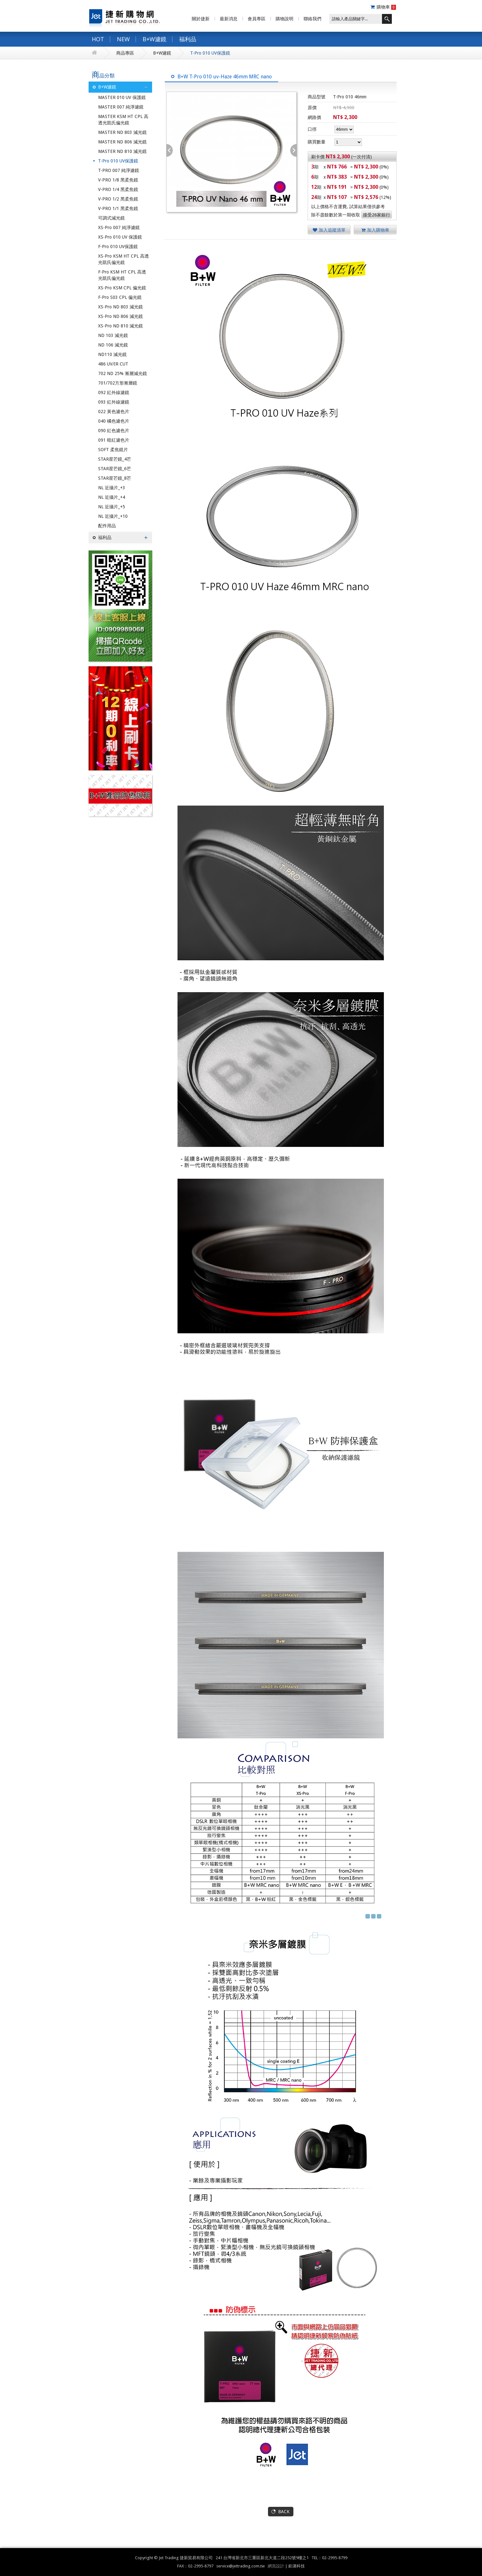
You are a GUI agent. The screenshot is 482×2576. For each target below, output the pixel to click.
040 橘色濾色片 (113, 421)
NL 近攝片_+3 (111, 487)
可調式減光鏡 (111, 218)
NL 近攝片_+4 (111, 497)
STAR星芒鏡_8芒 (114, 478)
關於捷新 (201, 18)
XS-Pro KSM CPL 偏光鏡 (122, 287)
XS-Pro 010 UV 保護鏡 (120, 237)
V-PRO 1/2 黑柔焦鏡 (118, 198)
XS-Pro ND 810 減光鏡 (120, 325)
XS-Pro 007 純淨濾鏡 (119, 227)
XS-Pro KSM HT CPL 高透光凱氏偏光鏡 (123, 259)
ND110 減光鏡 (112, 354)
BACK (284, 2511)
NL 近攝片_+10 (113, 516)
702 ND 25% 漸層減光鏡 (122, 373)
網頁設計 (276, 2566)
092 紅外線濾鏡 (113, 392)
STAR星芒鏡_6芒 (114, 468)
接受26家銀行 (376, 214)
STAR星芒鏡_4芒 (114, 459)
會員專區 (256, 18)
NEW (123, 39)
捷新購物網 (124, 17)
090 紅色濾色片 (113, 430)
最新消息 (229, 18)
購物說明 (284, 18)
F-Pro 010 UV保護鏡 (118, 246)
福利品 (187, 39)
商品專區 (125, 53)
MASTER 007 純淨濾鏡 (121, 106)
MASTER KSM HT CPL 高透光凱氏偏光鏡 (123, 119)
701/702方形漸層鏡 (117, 382)
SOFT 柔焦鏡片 (113, 449)
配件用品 (107, 525)
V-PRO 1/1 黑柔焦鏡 (118, 208)
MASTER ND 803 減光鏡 (122, 132)
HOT (98, 39)
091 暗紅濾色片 (113, 440)
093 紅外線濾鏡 (113, 402)
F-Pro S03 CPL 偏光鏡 (120, 297)
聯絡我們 (312, 18)
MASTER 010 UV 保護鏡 (122, 97)
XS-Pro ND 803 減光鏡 (120, 306)
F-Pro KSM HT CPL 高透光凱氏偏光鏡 (122, 275)
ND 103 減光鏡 (113, 335)
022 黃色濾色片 (113, 411)
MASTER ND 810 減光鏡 (122, 151)
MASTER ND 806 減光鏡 (122, 141)
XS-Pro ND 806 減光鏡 (120, 316)
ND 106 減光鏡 (113, 344)
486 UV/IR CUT (113, 363)
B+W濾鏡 (154, 39)
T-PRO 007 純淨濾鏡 (118, 170)
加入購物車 (375, 230)
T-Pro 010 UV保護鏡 (210, 53)
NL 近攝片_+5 (111, 506)
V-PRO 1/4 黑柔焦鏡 (118, 189)
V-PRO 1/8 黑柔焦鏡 (118, 179)
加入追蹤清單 (329, 230)
